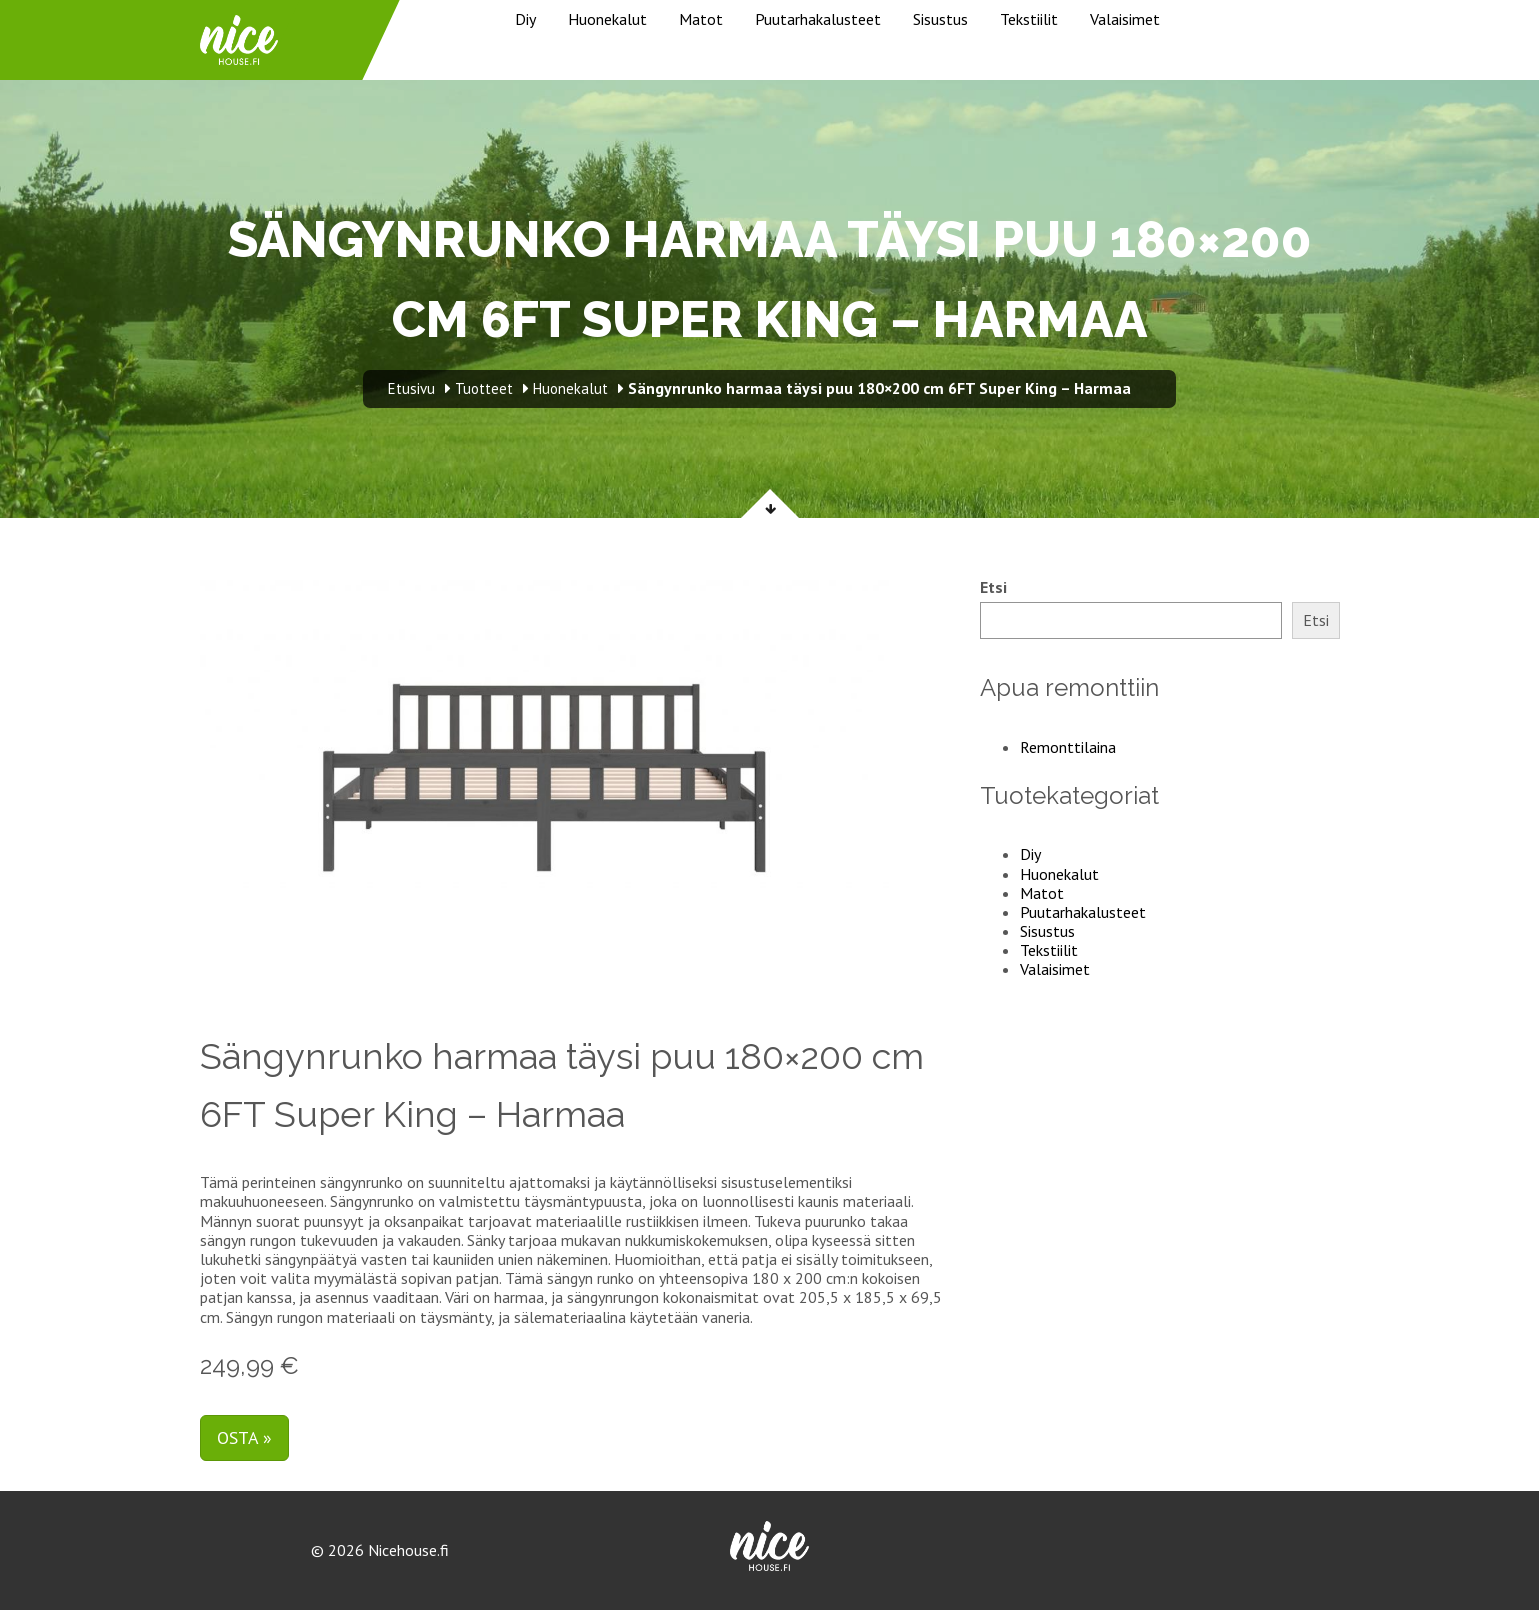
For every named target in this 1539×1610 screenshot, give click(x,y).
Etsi (993, 587)
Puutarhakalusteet (818, 19)
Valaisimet (1125, 19)
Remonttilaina (1068, 747)
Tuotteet (484, 388)
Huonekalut (607, 19)
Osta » (244, 1437)
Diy (525, 19)
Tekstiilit (1029, 19)
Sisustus (940, 19)
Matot (701, 19)
